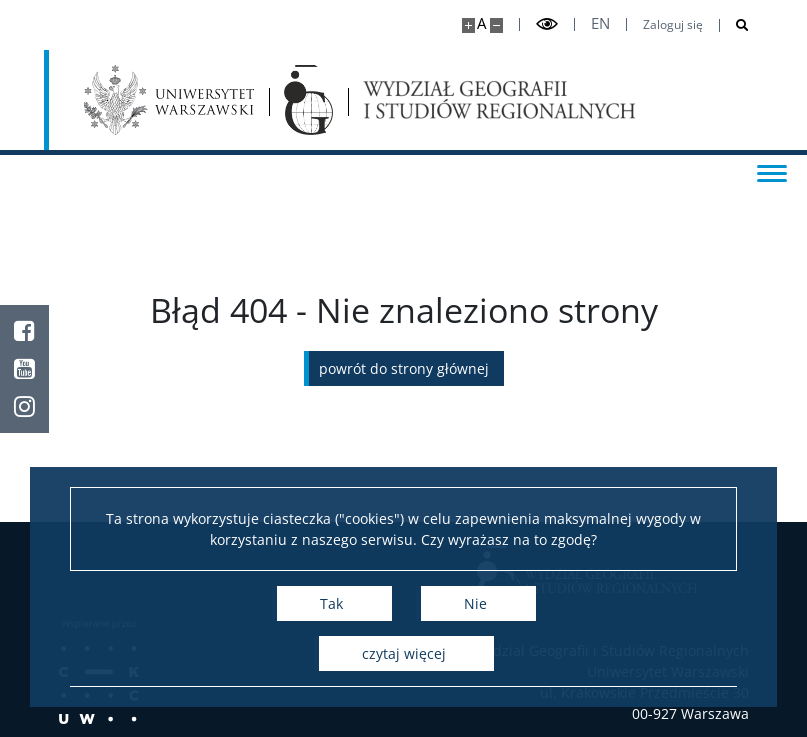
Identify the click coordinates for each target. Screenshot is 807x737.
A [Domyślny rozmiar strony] (481, 23)
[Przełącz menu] (772, 172)
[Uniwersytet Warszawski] (169, 100)
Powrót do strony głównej (404, 368)
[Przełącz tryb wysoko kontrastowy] (547, 24)
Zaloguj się (673, 25)
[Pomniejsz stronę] (496, 25)
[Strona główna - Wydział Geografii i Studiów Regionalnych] (308, 100)
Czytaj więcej (404, 653)
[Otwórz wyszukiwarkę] (734, 25)
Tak (331, 603)
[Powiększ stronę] (468, 25)
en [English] (600, 23)
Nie (475, 603)
